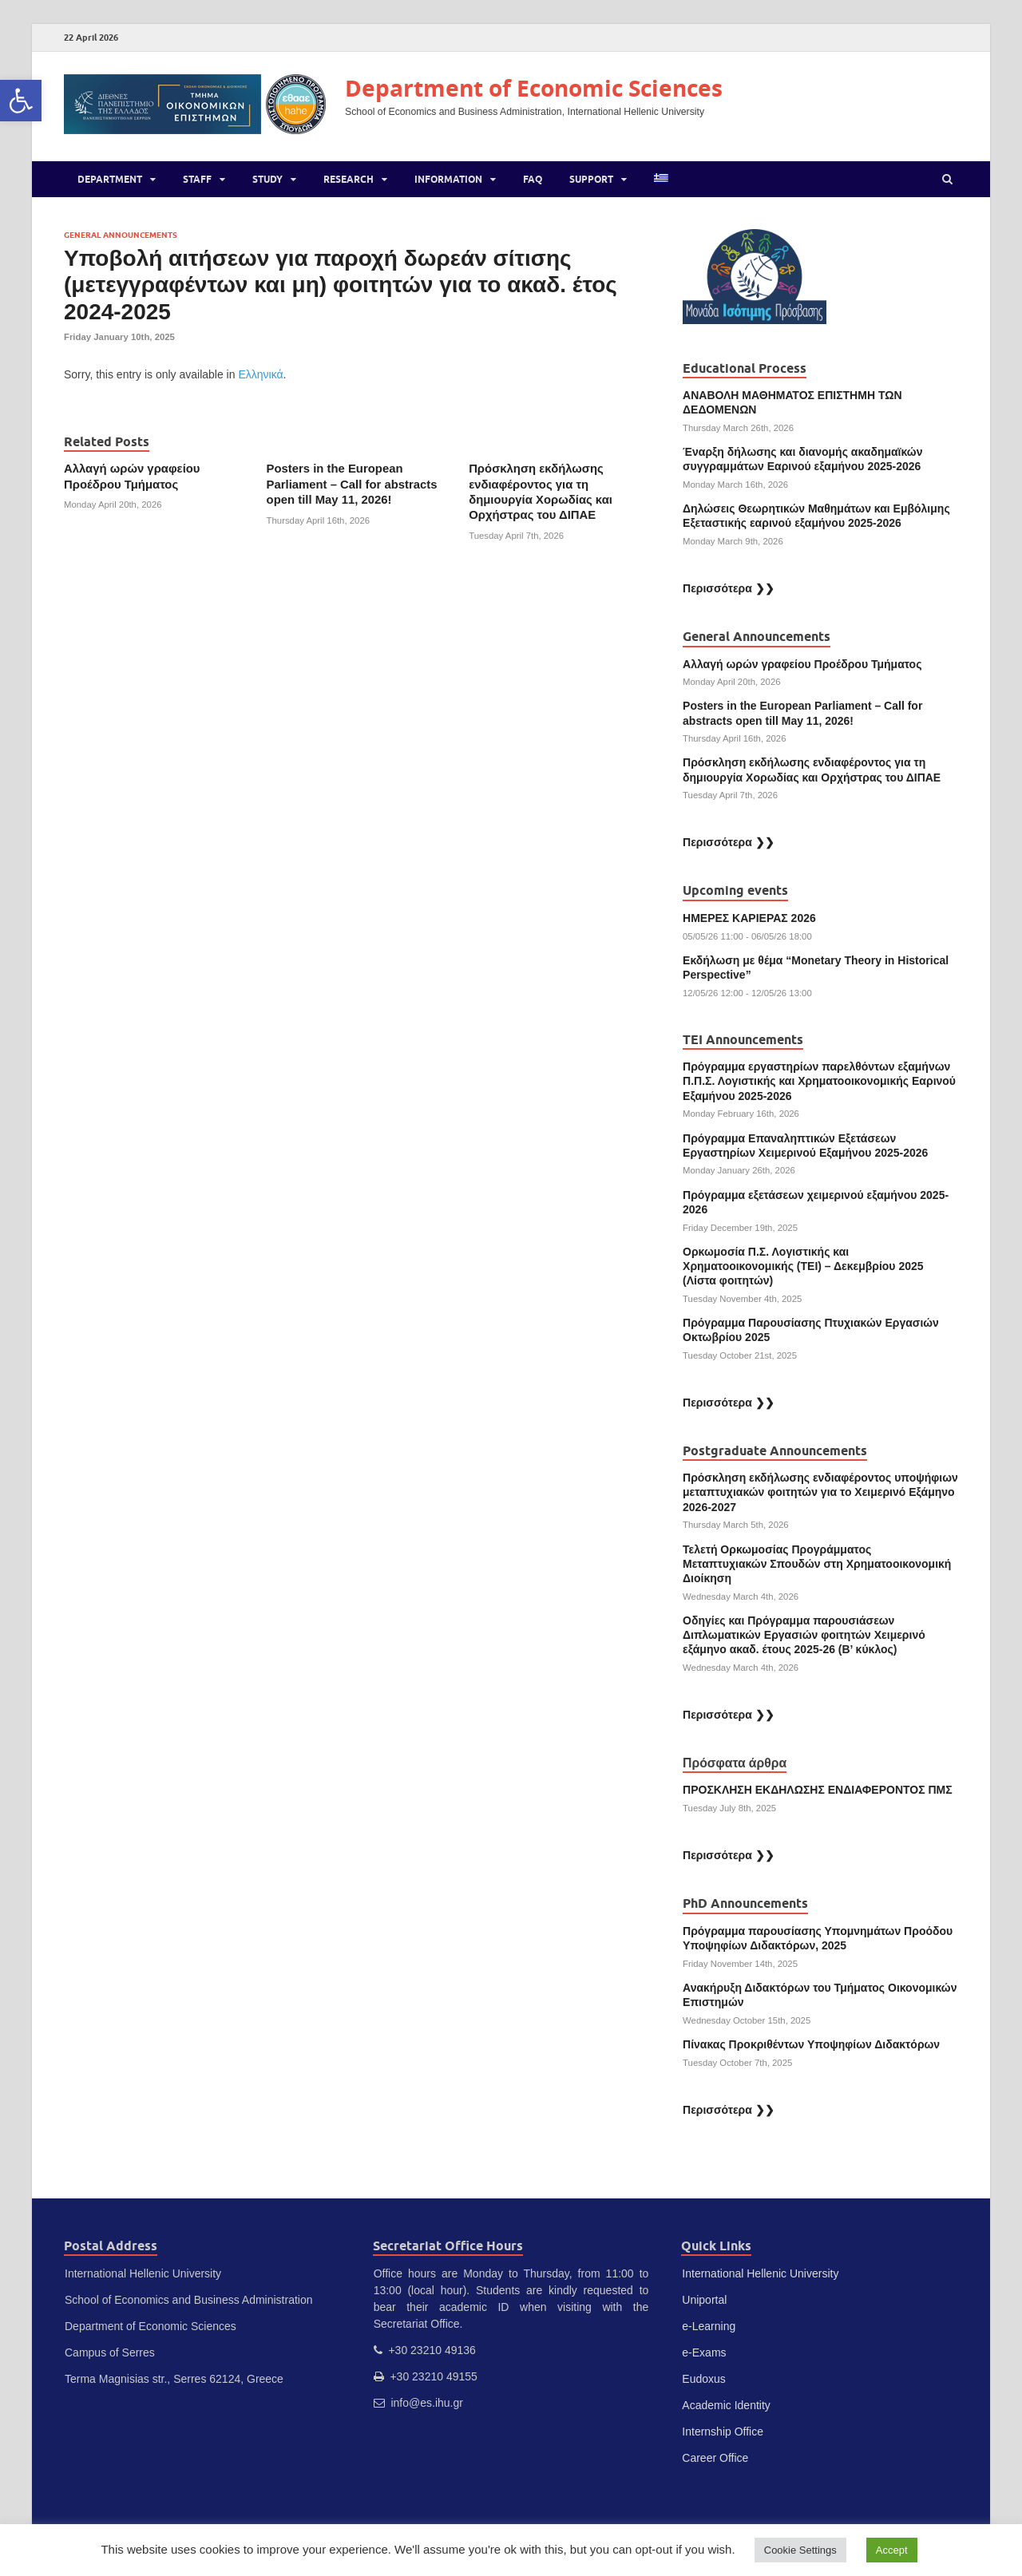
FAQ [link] (532, 179)
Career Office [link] (715, 2457)
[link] (21, 100)
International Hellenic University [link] (760, 2273)
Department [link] (109, 179)
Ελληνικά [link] (260, 374)
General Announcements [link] (120, 235)
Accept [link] (892, 2550)
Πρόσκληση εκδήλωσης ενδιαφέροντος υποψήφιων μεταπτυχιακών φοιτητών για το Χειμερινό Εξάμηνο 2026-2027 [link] (820, 1492)
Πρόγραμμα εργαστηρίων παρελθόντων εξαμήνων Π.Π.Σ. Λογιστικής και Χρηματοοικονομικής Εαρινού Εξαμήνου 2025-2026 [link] (819, 1081)
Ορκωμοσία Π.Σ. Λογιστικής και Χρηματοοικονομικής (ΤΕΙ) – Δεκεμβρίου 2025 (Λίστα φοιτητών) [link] (803, 1266)
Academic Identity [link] (726, 2405)
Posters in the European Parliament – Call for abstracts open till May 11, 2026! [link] (352, 484)
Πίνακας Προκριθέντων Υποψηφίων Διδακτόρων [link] (811, 2044)
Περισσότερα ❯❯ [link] (728, 588)
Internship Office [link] (722, 2431)
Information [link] (448, 179)
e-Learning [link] (708, 2326)
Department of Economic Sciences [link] (534, 88)
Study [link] (267, 179)
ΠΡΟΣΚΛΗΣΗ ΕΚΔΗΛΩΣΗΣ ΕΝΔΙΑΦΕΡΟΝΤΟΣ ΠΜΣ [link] (818, 1789)
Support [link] (591, 179)
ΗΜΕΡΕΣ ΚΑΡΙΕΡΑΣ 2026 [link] (749, 918)
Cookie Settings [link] (800, 2550)
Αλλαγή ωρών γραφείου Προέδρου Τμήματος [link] (802, 664)
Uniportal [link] (704, 2299)
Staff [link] (197, 179)
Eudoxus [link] (703, 2378)
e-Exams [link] (704, 2352)
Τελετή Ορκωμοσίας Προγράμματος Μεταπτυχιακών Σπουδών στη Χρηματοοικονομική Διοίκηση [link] (817, 1564)
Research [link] (348, 179)
